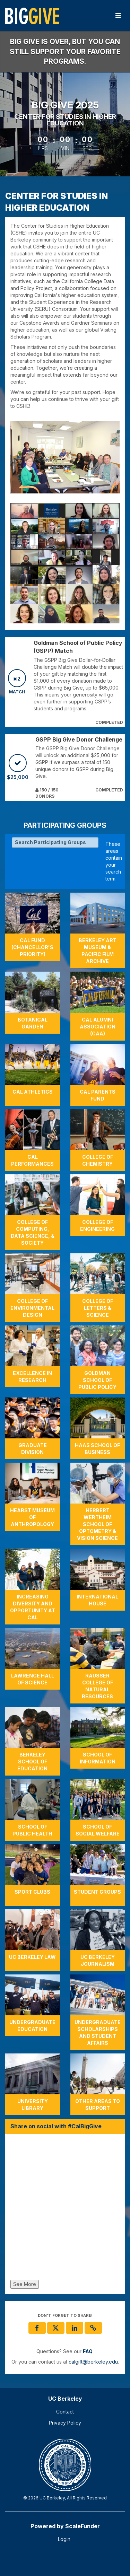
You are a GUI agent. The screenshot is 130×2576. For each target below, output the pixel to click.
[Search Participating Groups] (55, 842)
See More (24, 2284)
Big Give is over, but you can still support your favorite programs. (65, 51)
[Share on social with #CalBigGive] (65, 2208)
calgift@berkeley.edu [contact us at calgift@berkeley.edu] (93, 2362)
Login (64, 2539)
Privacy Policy (65, 2423)
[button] (93, 2328)
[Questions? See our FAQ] (88, 2351)
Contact (65, 2412)
